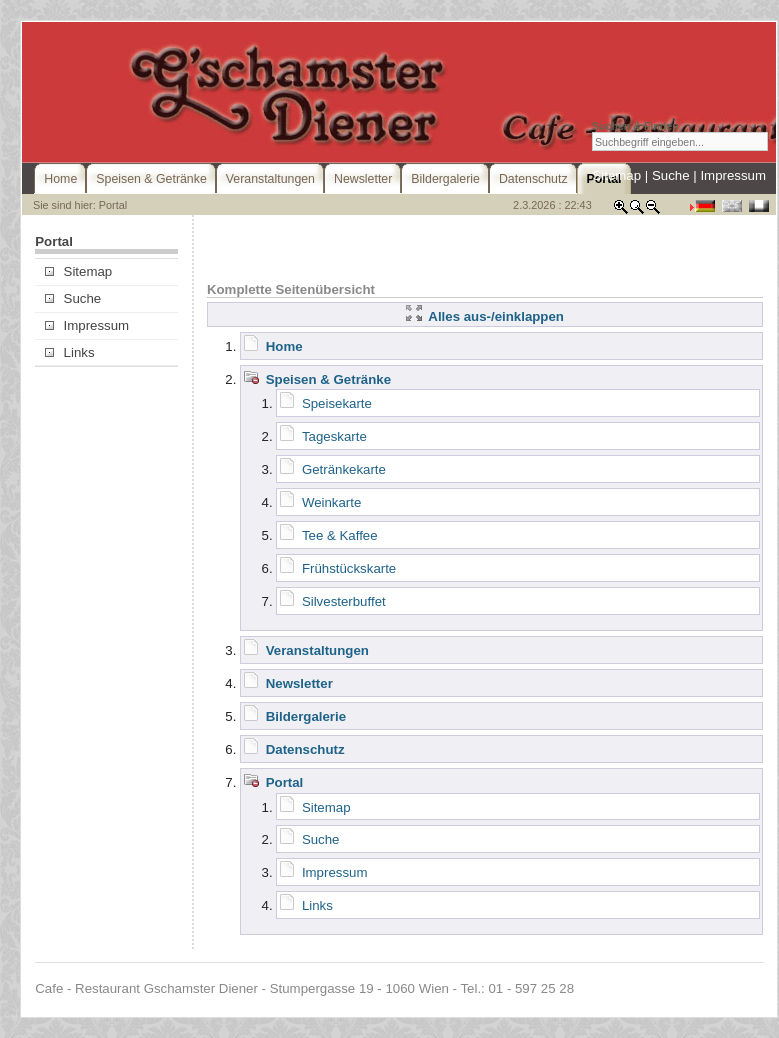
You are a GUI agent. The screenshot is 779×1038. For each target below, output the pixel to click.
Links (69, 352)
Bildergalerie (306, 716)
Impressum (733, 175)
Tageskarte (334, 436)
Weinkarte (331, 502)
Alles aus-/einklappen (485, 316)
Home (284, 346)
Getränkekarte (344, 469)
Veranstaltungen (317, 650)
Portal (285, 782)
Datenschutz (305, 749)
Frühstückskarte (349, 568)
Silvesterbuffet (344, 601)
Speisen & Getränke (328, 379)
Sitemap (616, 175)
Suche (671, 175)
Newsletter (299, 683)
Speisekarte (337, 403)
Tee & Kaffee (340, 535)
